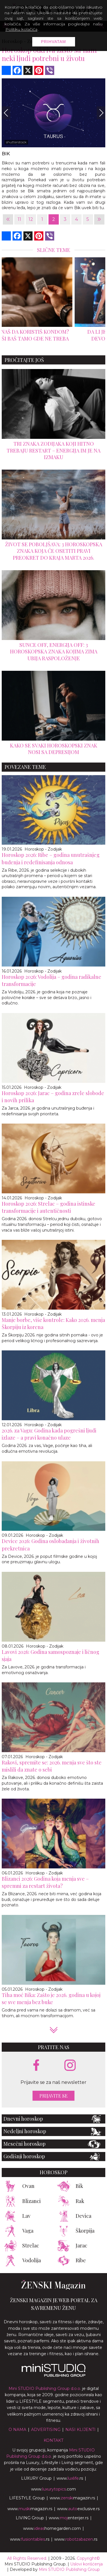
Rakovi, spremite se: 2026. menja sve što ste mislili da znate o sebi (52, 1766)
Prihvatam (53, 41)
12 (31, 219)
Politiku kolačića (21, 29)
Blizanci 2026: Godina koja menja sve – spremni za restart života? (45, 1882)
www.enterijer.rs (68, 2517)
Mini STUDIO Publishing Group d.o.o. (45, 2388)
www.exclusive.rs (78, 2508)
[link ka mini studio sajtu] (54, 2375)
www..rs (69, 2478)
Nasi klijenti (80, 2429)
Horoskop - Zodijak (43, 849)
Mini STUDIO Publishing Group (69, 2569)
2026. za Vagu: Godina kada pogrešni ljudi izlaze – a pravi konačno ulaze (49, 1434)
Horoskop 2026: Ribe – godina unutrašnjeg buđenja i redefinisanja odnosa (51, 858)
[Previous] (6, 113)
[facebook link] (36, 2065)
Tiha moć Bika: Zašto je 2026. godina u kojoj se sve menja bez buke (51, 1999)
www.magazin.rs (72, 2497)
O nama (17, 2429)
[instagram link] (70, 2065)
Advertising (45, 2429)
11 (19, 219)
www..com (53, 2489)
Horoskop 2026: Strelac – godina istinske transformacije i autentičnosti (48, 1207)
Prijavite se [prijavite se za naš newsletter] (53, 2096)
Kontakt (53, 2440)
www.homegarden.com (52, 2528)
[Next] (101, 113)
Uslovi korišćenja (86, 2564)
